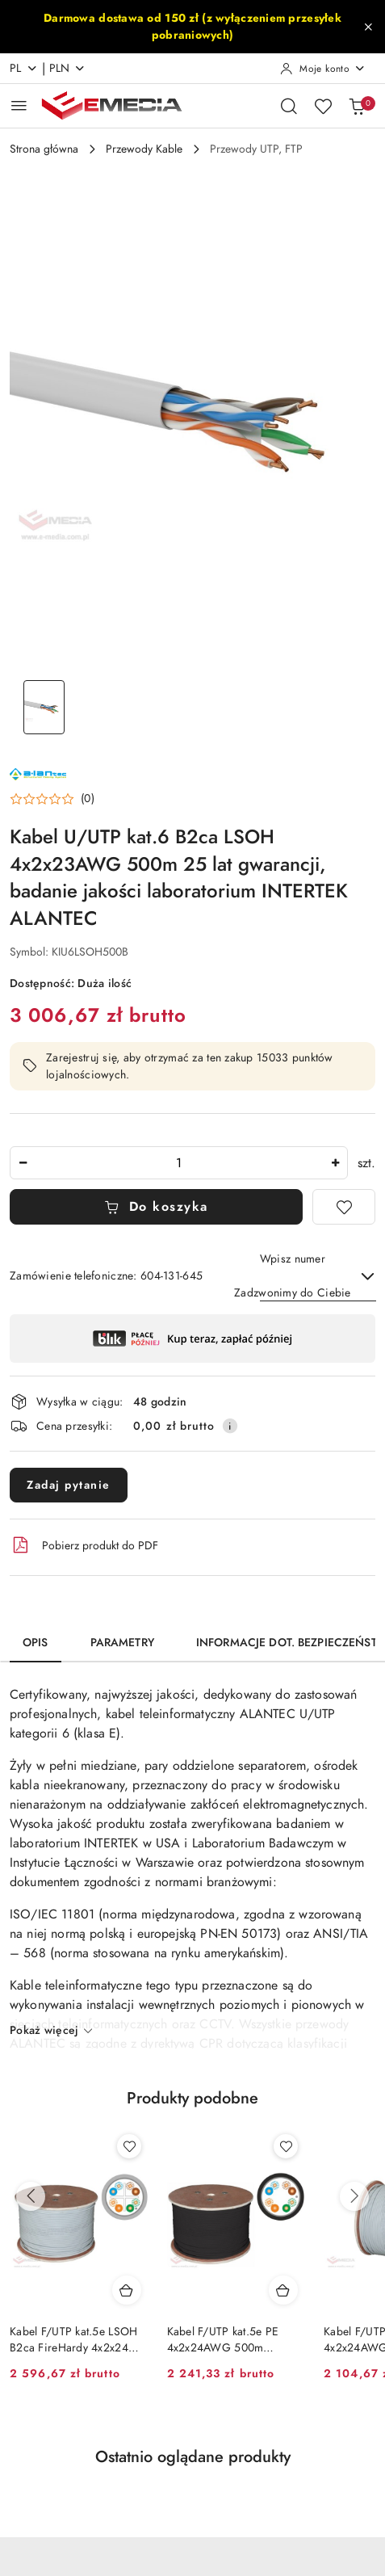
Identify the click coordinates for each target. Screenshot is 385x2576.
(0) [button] (87, 799)
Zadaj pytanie (69, 1485)
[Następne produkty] (354, 2196)
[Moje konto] (323, 68)
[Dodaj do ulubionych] (343, 1207)
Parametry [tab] (122, 1642)
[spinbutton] (179, 1163)
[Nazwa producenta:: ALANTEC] (38, 773)
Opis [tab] (35, 1642)
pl (24, 68)
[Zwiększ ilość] (335, 1163)
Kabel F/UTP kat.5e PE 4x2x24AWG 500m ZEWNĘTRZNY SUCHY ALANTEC (225, 2340)
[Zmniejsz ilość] (22, 1163)
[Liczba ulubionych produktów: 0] (323, 105)
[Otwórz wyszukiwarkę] (289, 105)
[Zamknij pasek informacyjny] (368, 26)
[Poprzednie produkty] (30, 2196)
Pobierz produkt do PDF (84, 1545)
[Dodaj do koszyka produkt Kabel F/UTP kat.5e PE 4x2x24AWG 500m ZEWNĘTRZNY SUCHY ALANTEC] (283, 2290)
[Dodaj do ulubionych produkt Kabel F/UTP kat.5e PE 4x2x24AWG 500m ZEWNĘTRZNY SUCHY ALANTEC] (286, 2146)
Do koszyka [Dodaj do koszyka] (156, 1207)
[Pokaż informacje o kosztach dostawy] (230, 1426)
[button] (52, 798)
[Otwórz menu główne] (19, 105)
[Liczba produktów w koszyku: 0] (357, 105)
